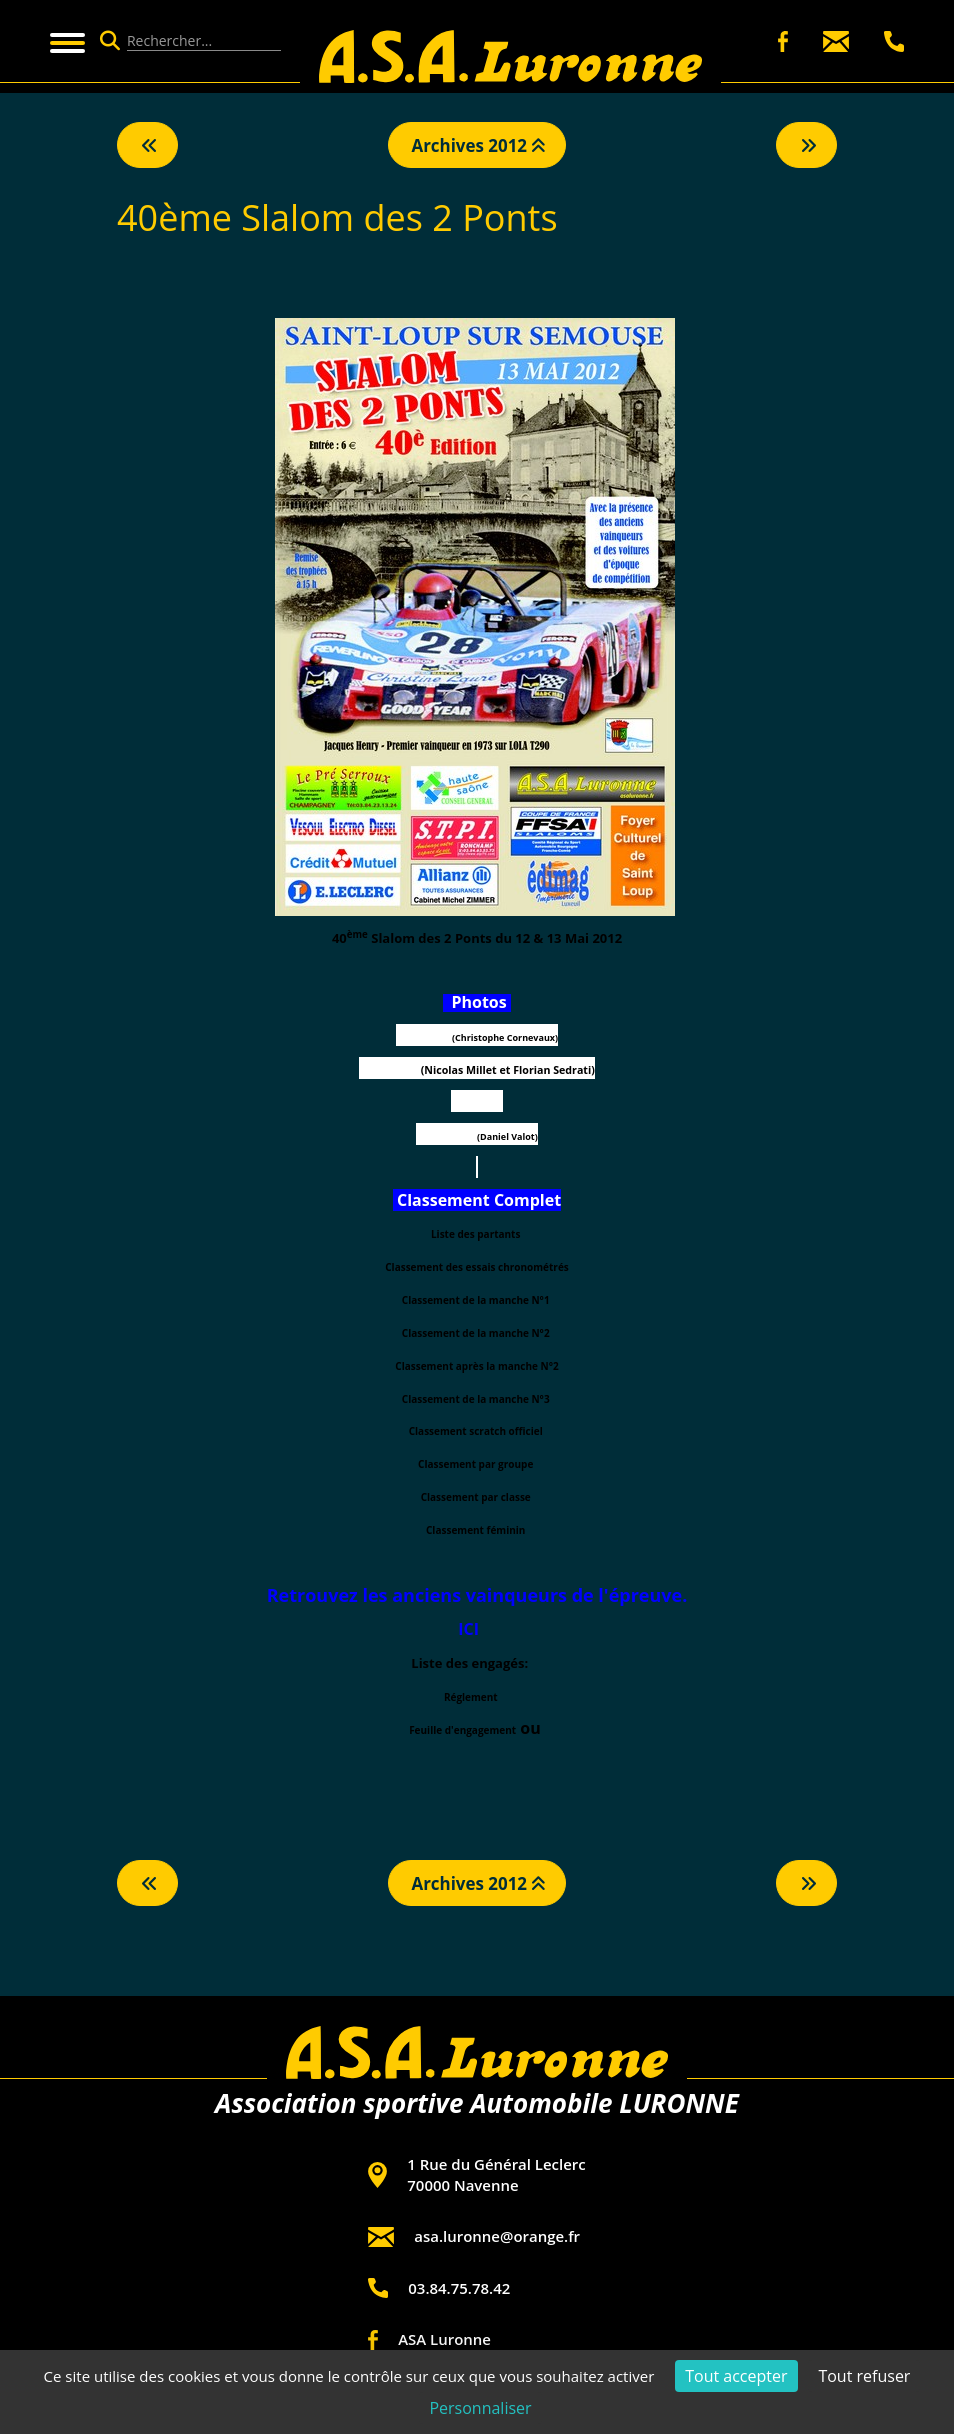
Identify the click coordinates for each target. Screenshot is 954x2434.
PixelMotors (423, 1037)
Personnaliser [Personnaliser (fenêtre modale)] (480, 2408)
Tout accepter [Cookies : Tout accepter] (736, 2376)
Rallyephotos (446, 1136)
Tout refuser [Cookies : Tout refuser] (864, 2376)
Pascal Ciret (477, 1103)
